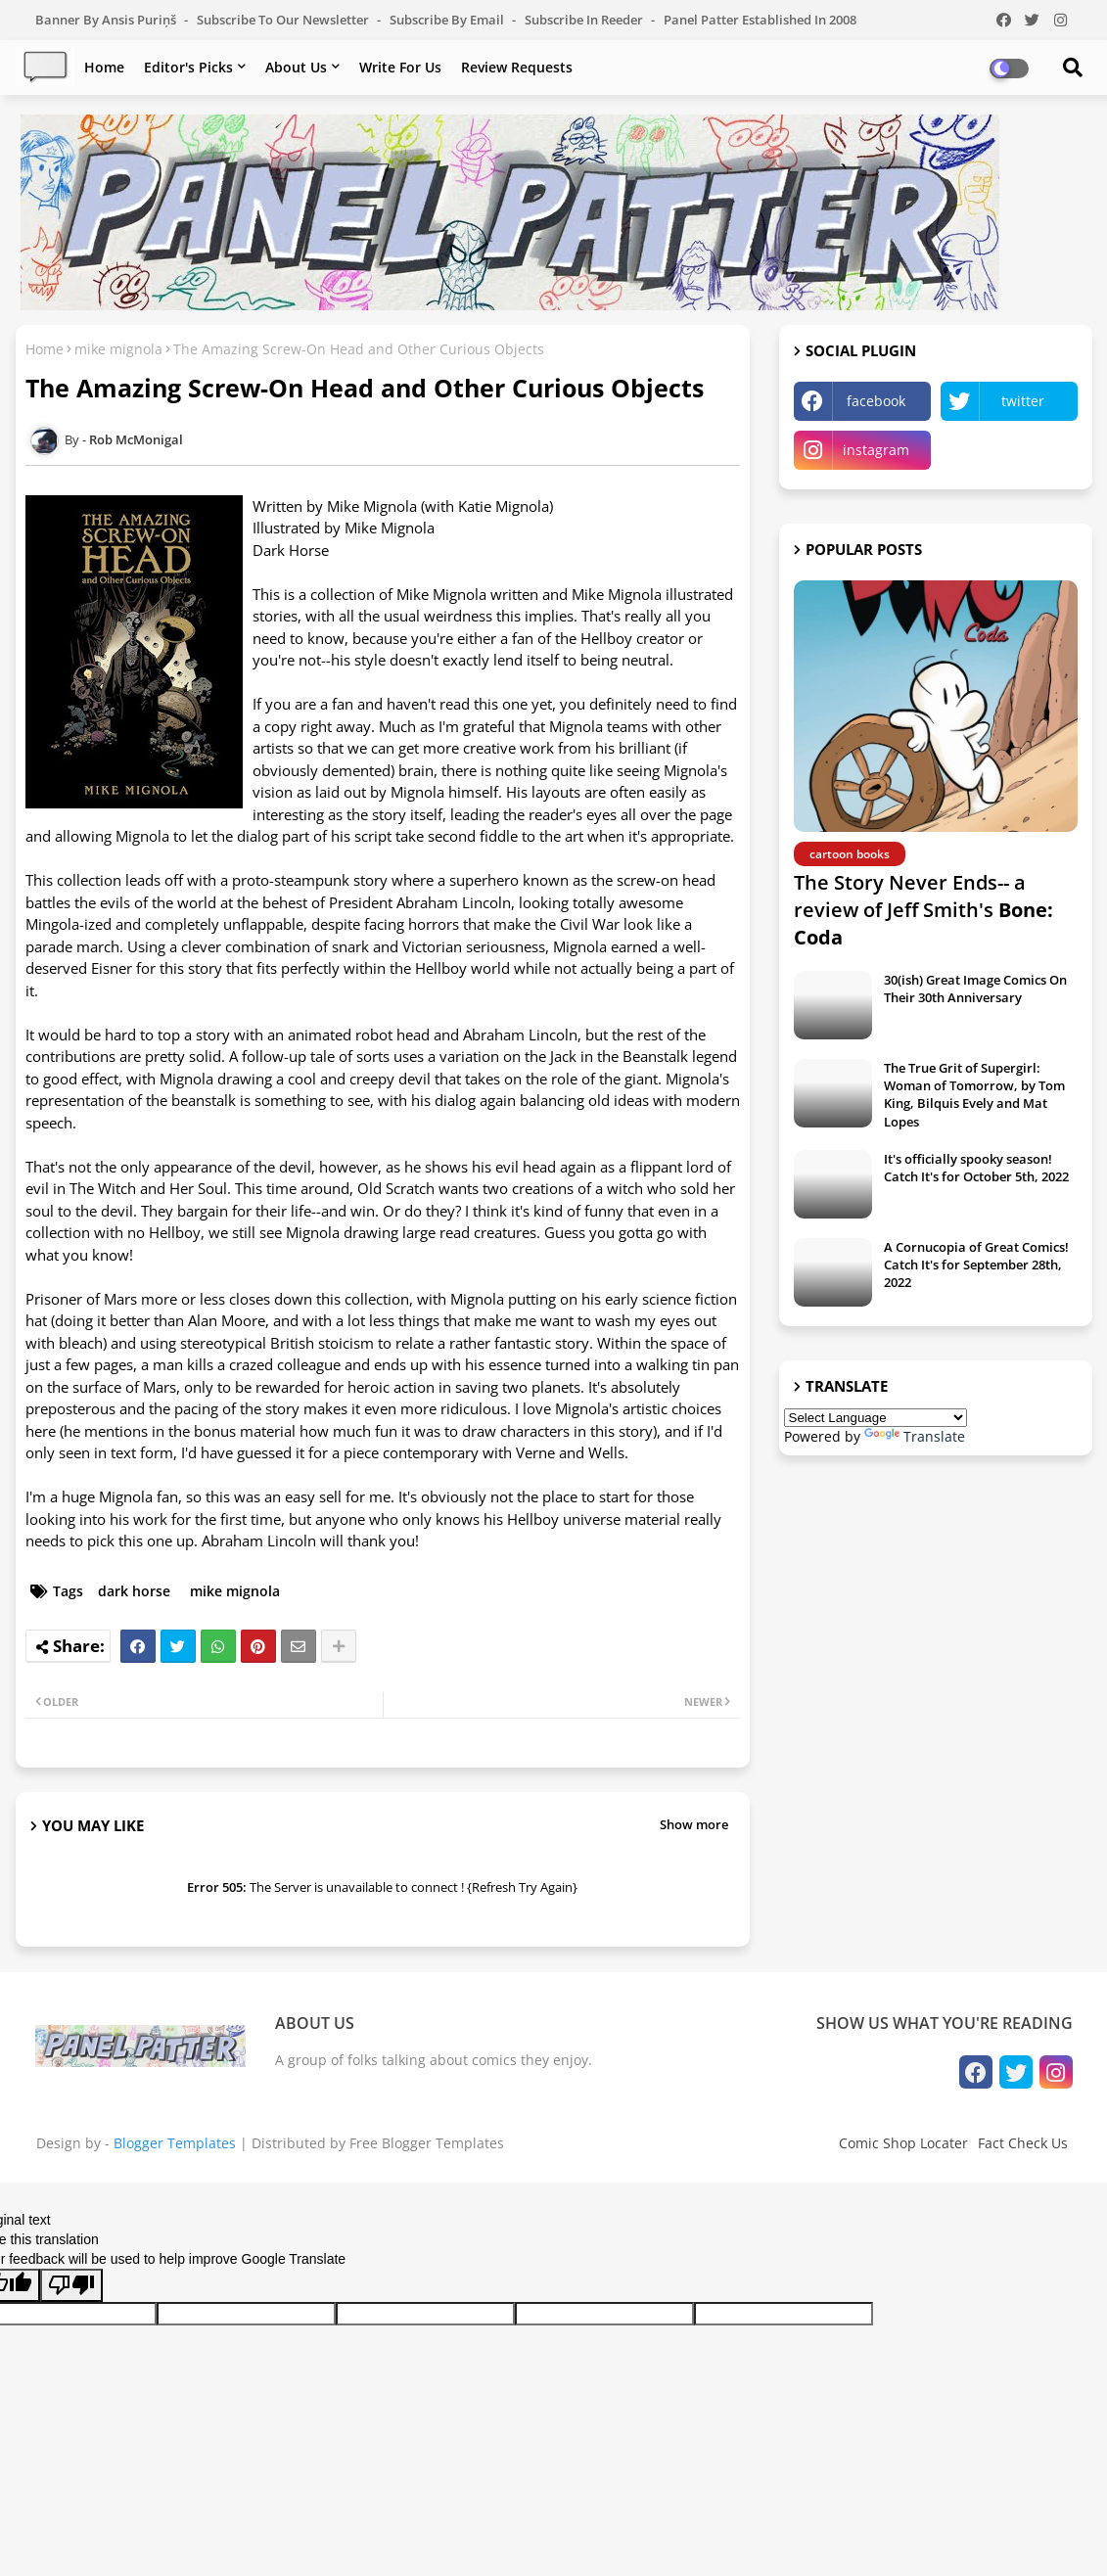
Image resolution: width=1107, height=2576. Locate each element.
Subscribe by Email (448, 19)
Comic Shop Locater (903, 2143)
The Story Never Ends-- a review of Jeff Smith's (923, 909)
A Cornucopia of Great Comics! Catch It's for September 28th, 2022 (976, 1264)
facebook (876, 400)
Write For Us (400, 67)
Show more (694, 1824)
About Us (296, 67)
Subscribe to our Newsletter (284, 19)
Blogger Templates (175, 2143)
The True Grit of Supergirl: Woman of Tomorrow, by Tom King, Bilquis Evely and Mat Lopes (974, 1094)
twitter (1022, 400)
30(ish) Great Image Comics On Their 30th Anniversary (975, 988)
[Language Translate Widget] (875, 1417)
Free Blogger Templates (426, 2143)
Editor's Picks (188, 67)
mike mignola (118, 349)
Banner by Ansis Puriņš (107, 19)
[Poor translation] (71, 2285)
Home (104, 67)
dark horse (134, 1591)
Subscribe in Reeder (585, 19)
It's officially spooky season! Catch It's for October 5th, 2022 (976, 1167)
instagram (876, 449)
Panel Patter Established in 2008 (760, 19)
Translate (914, 1436)
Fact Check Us (1023, 2143)
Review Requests (517, 67)
